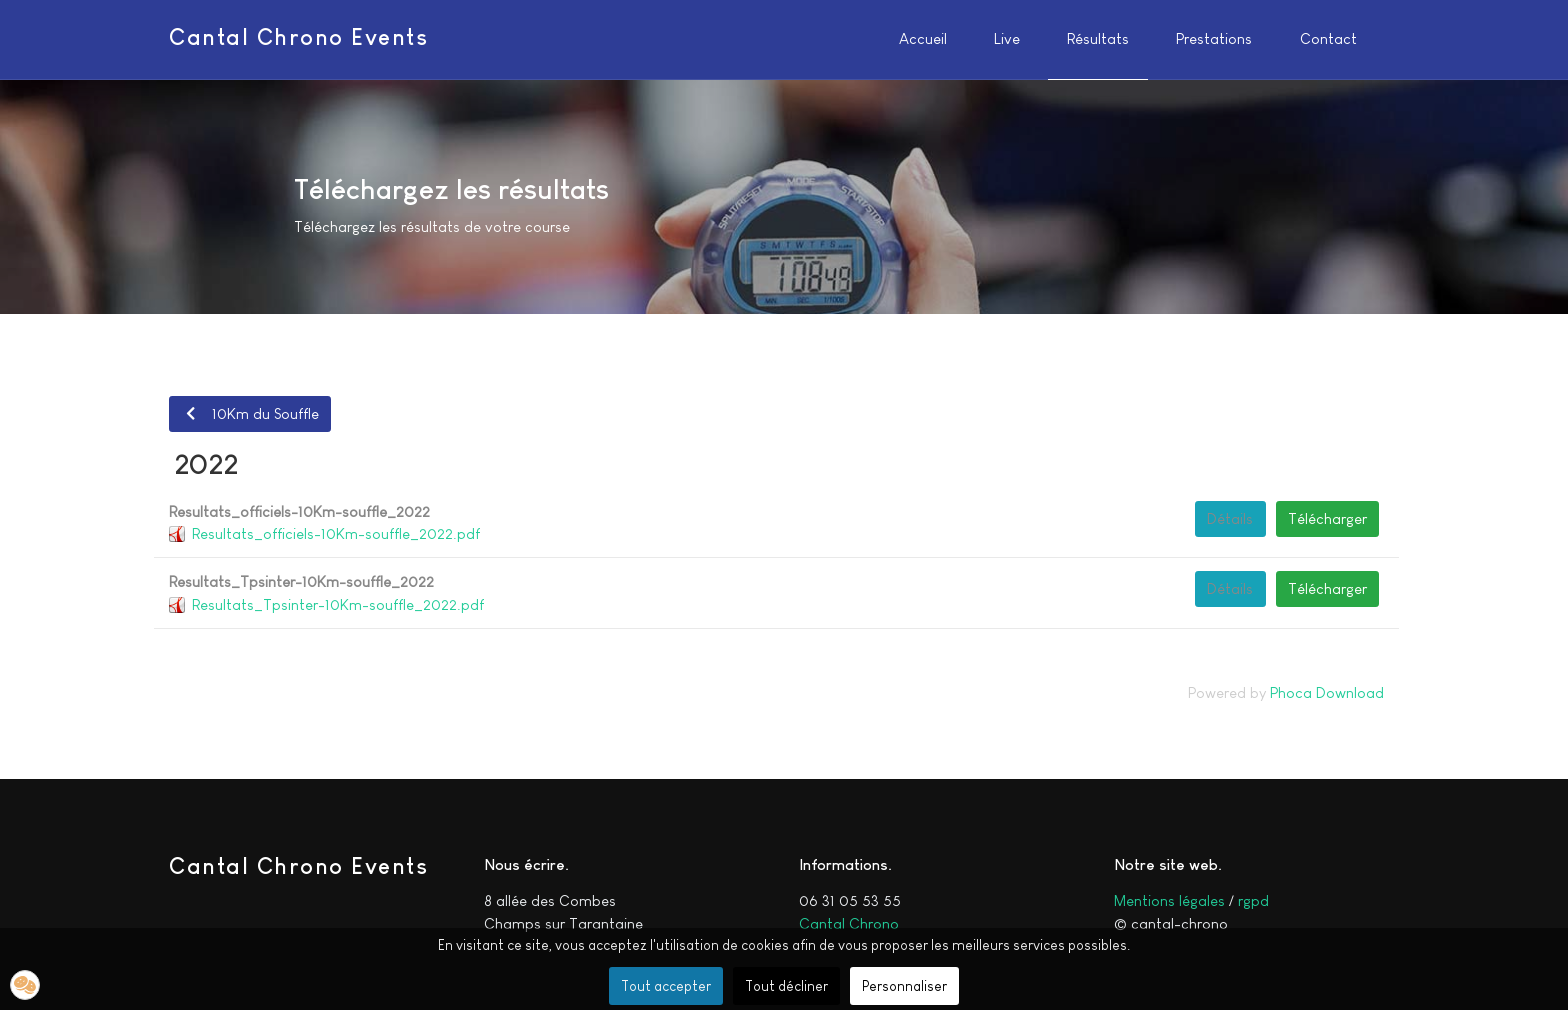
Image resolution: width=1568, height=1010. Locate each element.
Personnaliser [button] (904, 986)
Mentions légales (1169, 900)
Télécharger (1327, 518)
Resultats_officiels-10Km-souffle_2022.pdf (336, 533)
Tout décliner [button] (786, 986)
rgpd (1253, 900)
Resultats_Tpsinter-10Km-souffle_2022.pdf (338, 604)
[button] (25, 985)
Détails (1230, 518)
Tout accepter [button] (666, 986)
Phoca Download (1327, 692)
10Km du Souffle (249, 413)
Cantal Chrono (849, 923)
